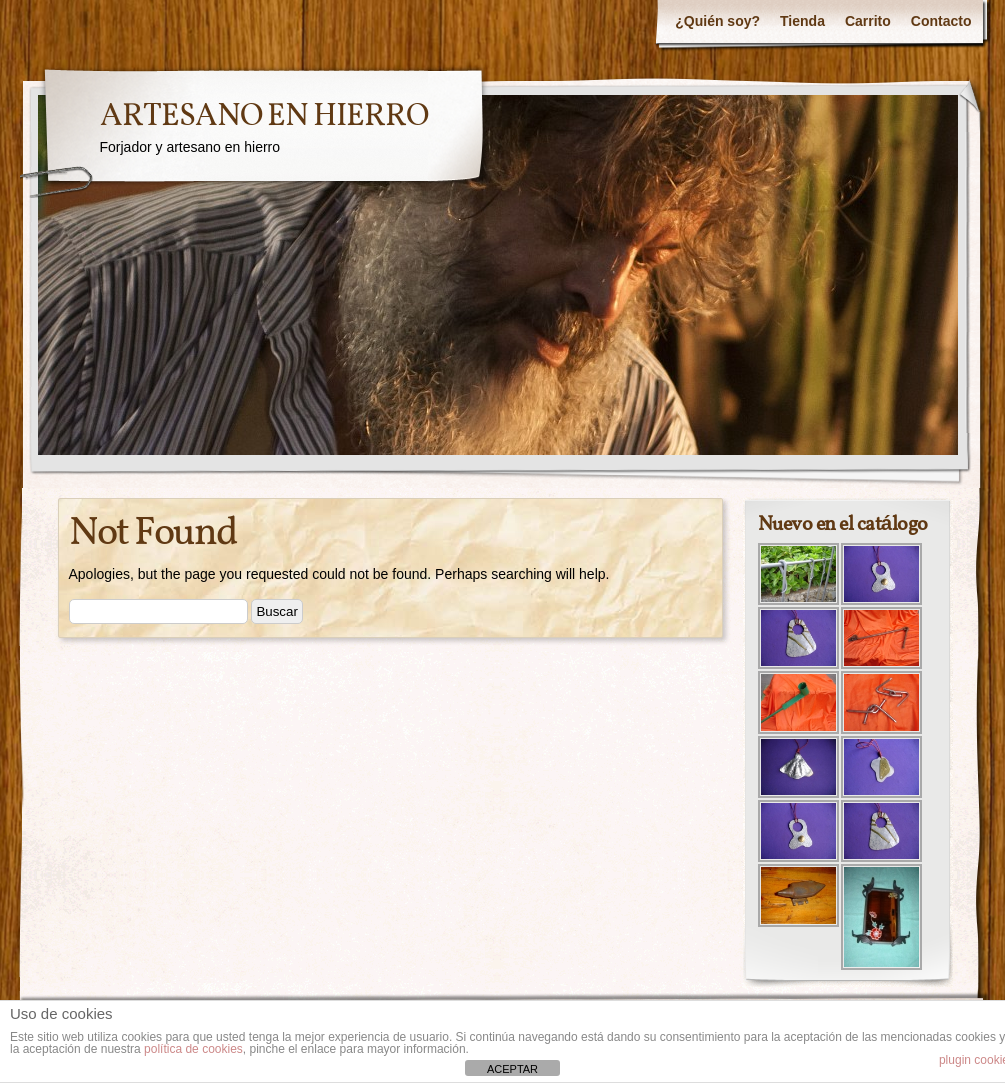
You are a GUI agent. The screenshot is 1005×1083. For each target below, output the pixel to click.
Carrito (868, 21)
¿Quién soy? (717, 21)
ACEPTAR (512, 1069)
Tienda (802, 21)
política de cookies (193, 1049)
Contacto (941, 21)
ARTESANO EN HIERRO (264, 117)
